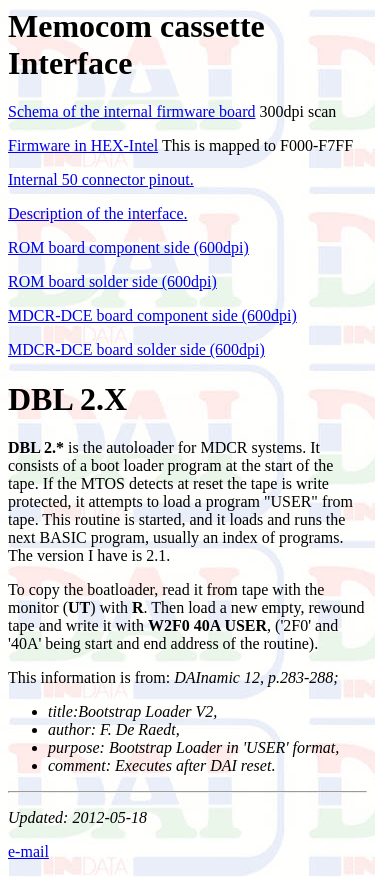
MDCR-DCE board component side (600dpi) (152, 315)
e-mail (28, 851)
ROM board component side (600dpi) (128, 247)
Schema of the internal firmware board (131, 111)
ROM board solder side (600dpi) (112, 281)
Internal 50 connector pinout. (101, 179)
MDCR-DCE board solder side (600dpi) (136, 349)
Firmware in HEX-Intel (83, 145)
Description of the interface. (97, 213)
